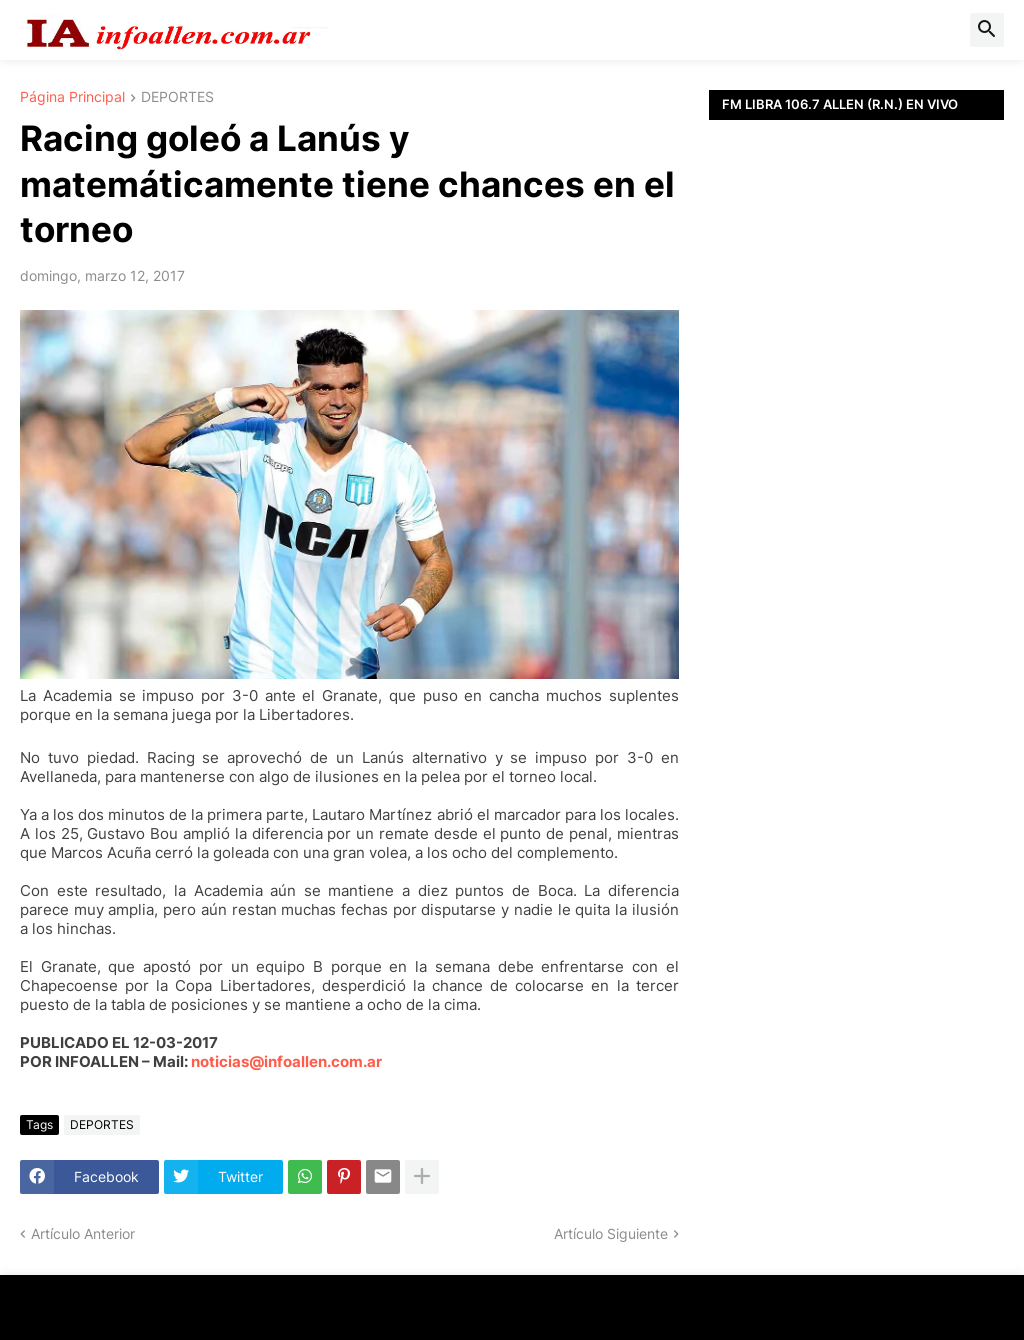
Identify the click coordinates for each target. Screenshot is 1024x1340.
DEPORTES (177, 97)
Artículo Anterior (83, 1233)
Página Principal (72, 97)
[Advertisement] (856, 395)
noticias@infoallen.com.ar (286, 1061)
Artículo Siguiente (611, 1233)
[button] (987, 30)
